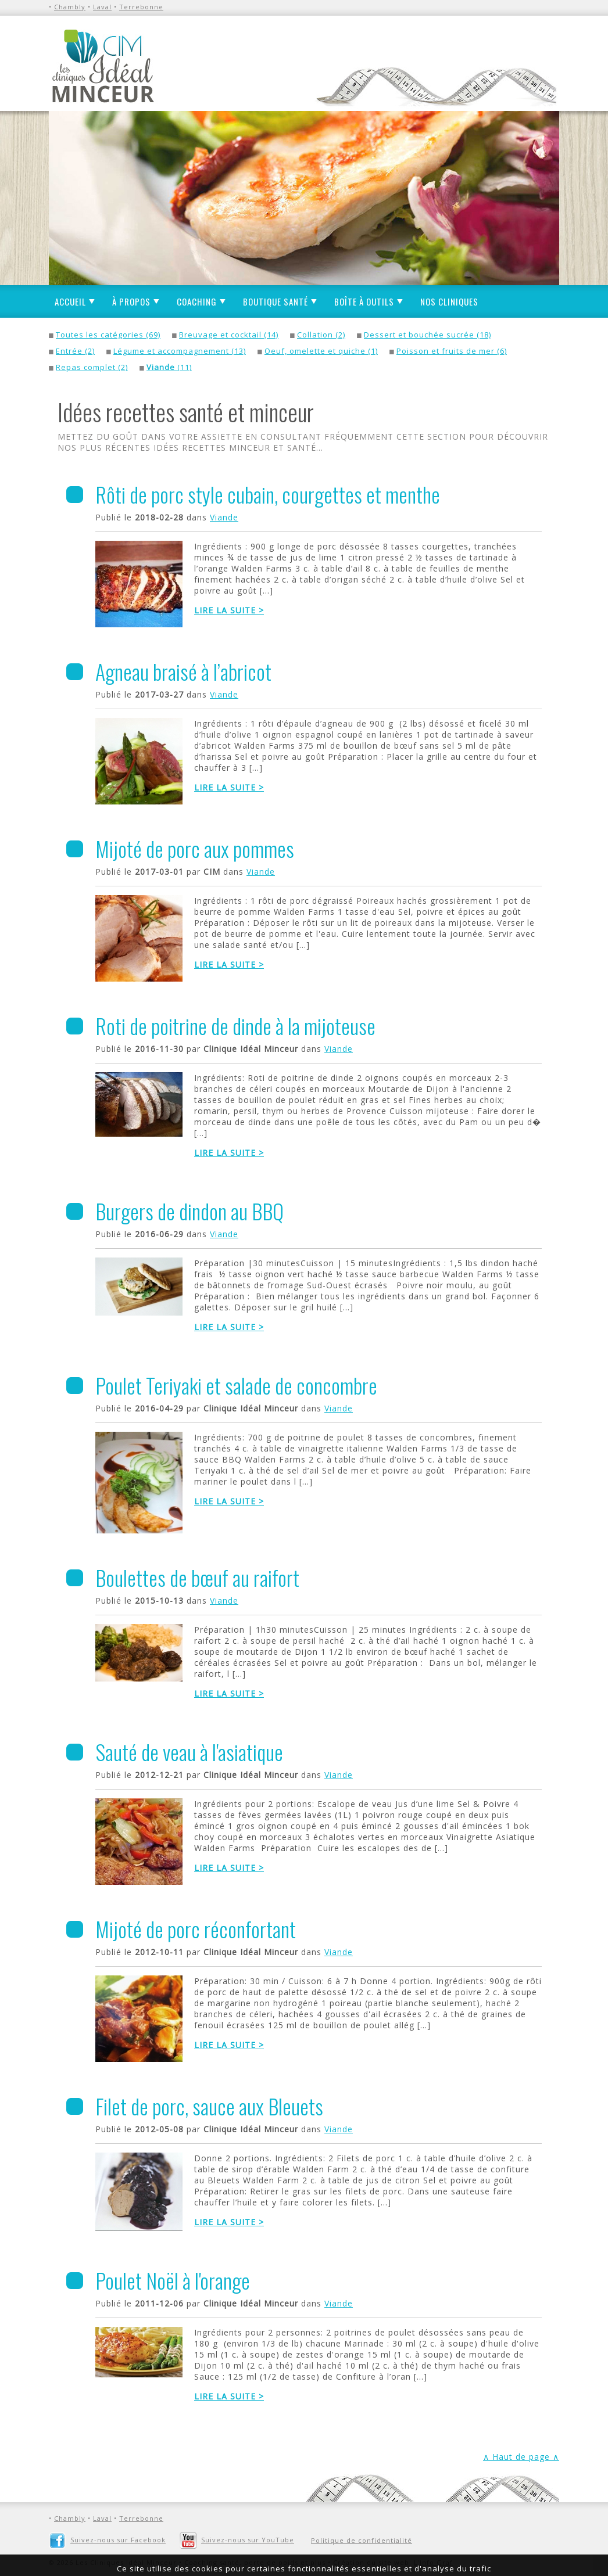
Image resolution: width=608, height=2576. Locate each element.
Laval (102, 6)
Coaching (197, 301)
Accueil (70, 301)
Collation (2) (321, 334)
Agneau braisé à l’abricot (183, 671)
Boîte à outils (364, 301)
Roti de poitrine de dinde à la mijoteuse (235, 1025)
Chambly (69, 6)
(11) (169, 367)
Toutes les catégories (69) (108, 334)
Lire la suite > (229, 610)
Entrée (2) (75, 351)
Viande (224, 517)
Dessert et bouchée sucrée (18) (427, 334)
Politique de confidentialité (361, 2540)
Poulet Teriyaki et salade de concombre (236, 1385)
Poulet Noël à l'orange (172, 2280)
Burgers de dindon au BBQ (189, 1210)
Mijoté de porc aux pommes (194, 848)
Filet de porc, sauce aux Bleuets (209, 2105)
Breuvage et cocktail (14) (228, 334)
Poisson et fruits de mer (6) (451, 351)
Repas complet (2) (92, 367)
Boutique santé (275, 301)
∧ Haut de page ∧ (521, 2456)
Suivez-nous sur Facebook (107, 2539)
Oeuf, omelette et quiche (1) (321, 351)
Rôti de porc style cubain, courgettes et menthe (267, 494)
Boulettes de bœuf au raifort (197, 1577)
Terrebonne (141, 6)
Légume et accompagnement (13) (179, 351)
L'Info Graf (433, 2562)
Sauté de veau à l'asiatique (189, 1751)
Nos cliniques (449, 301)
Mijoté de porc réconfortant (195, 1928)
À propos (131, 301)
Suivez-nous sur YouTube (237, 2539)
